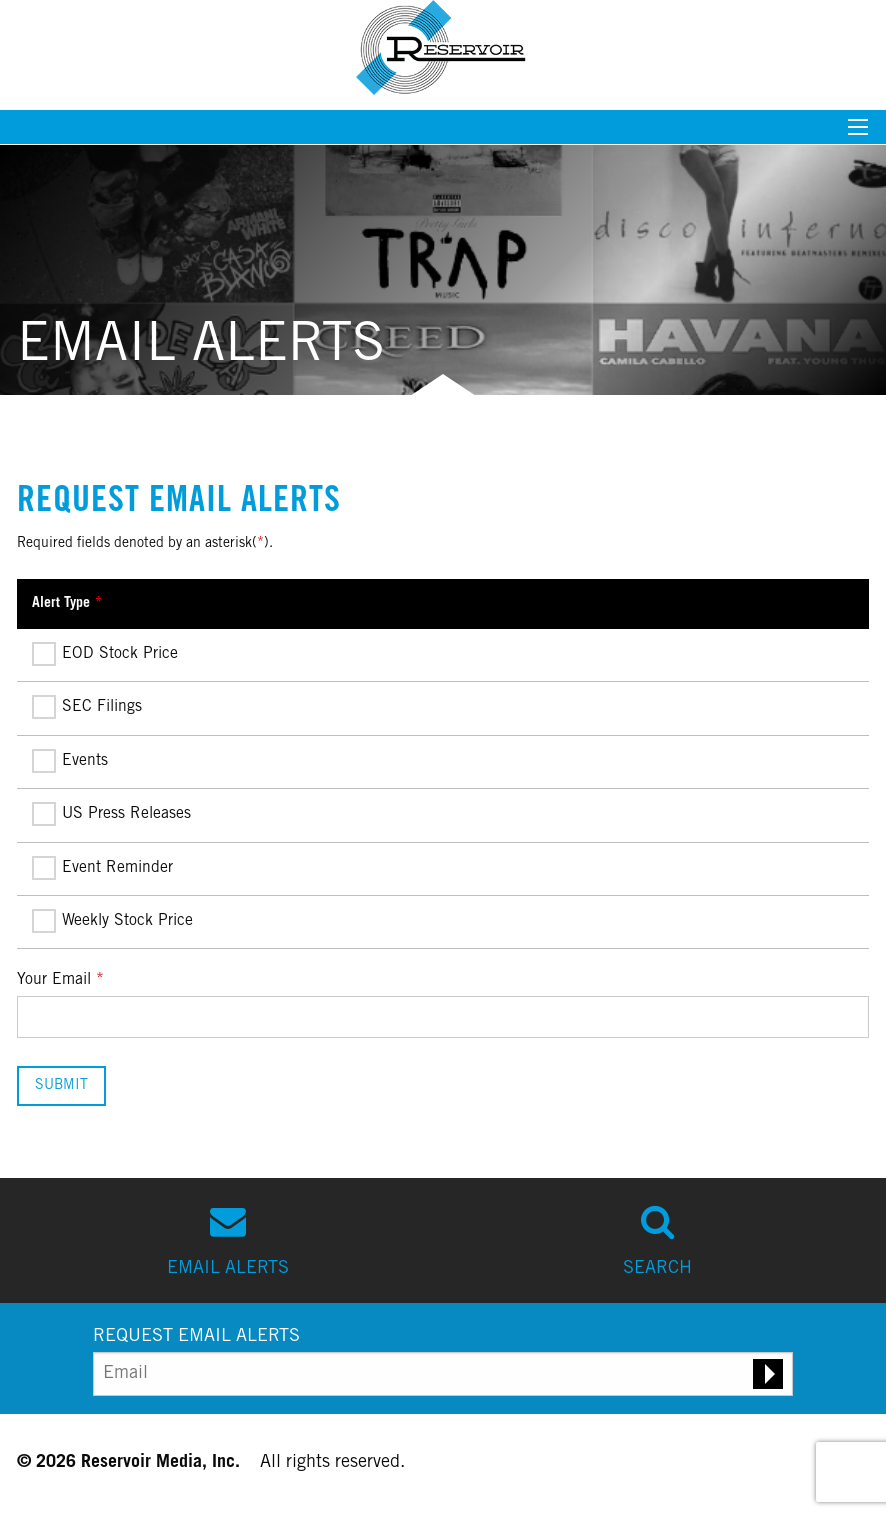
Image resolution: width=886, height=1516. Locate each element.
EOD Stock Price (105, 655)
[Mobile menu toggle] (858, 133)
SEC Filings (87, 708)
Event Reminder (102, 869)
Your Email (54, 980)
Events (70, 762)
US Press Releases (111, 815)
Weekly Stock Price (112, 922)
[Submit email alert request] (768, 1374)
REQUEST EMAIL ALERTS (196, 1337)
